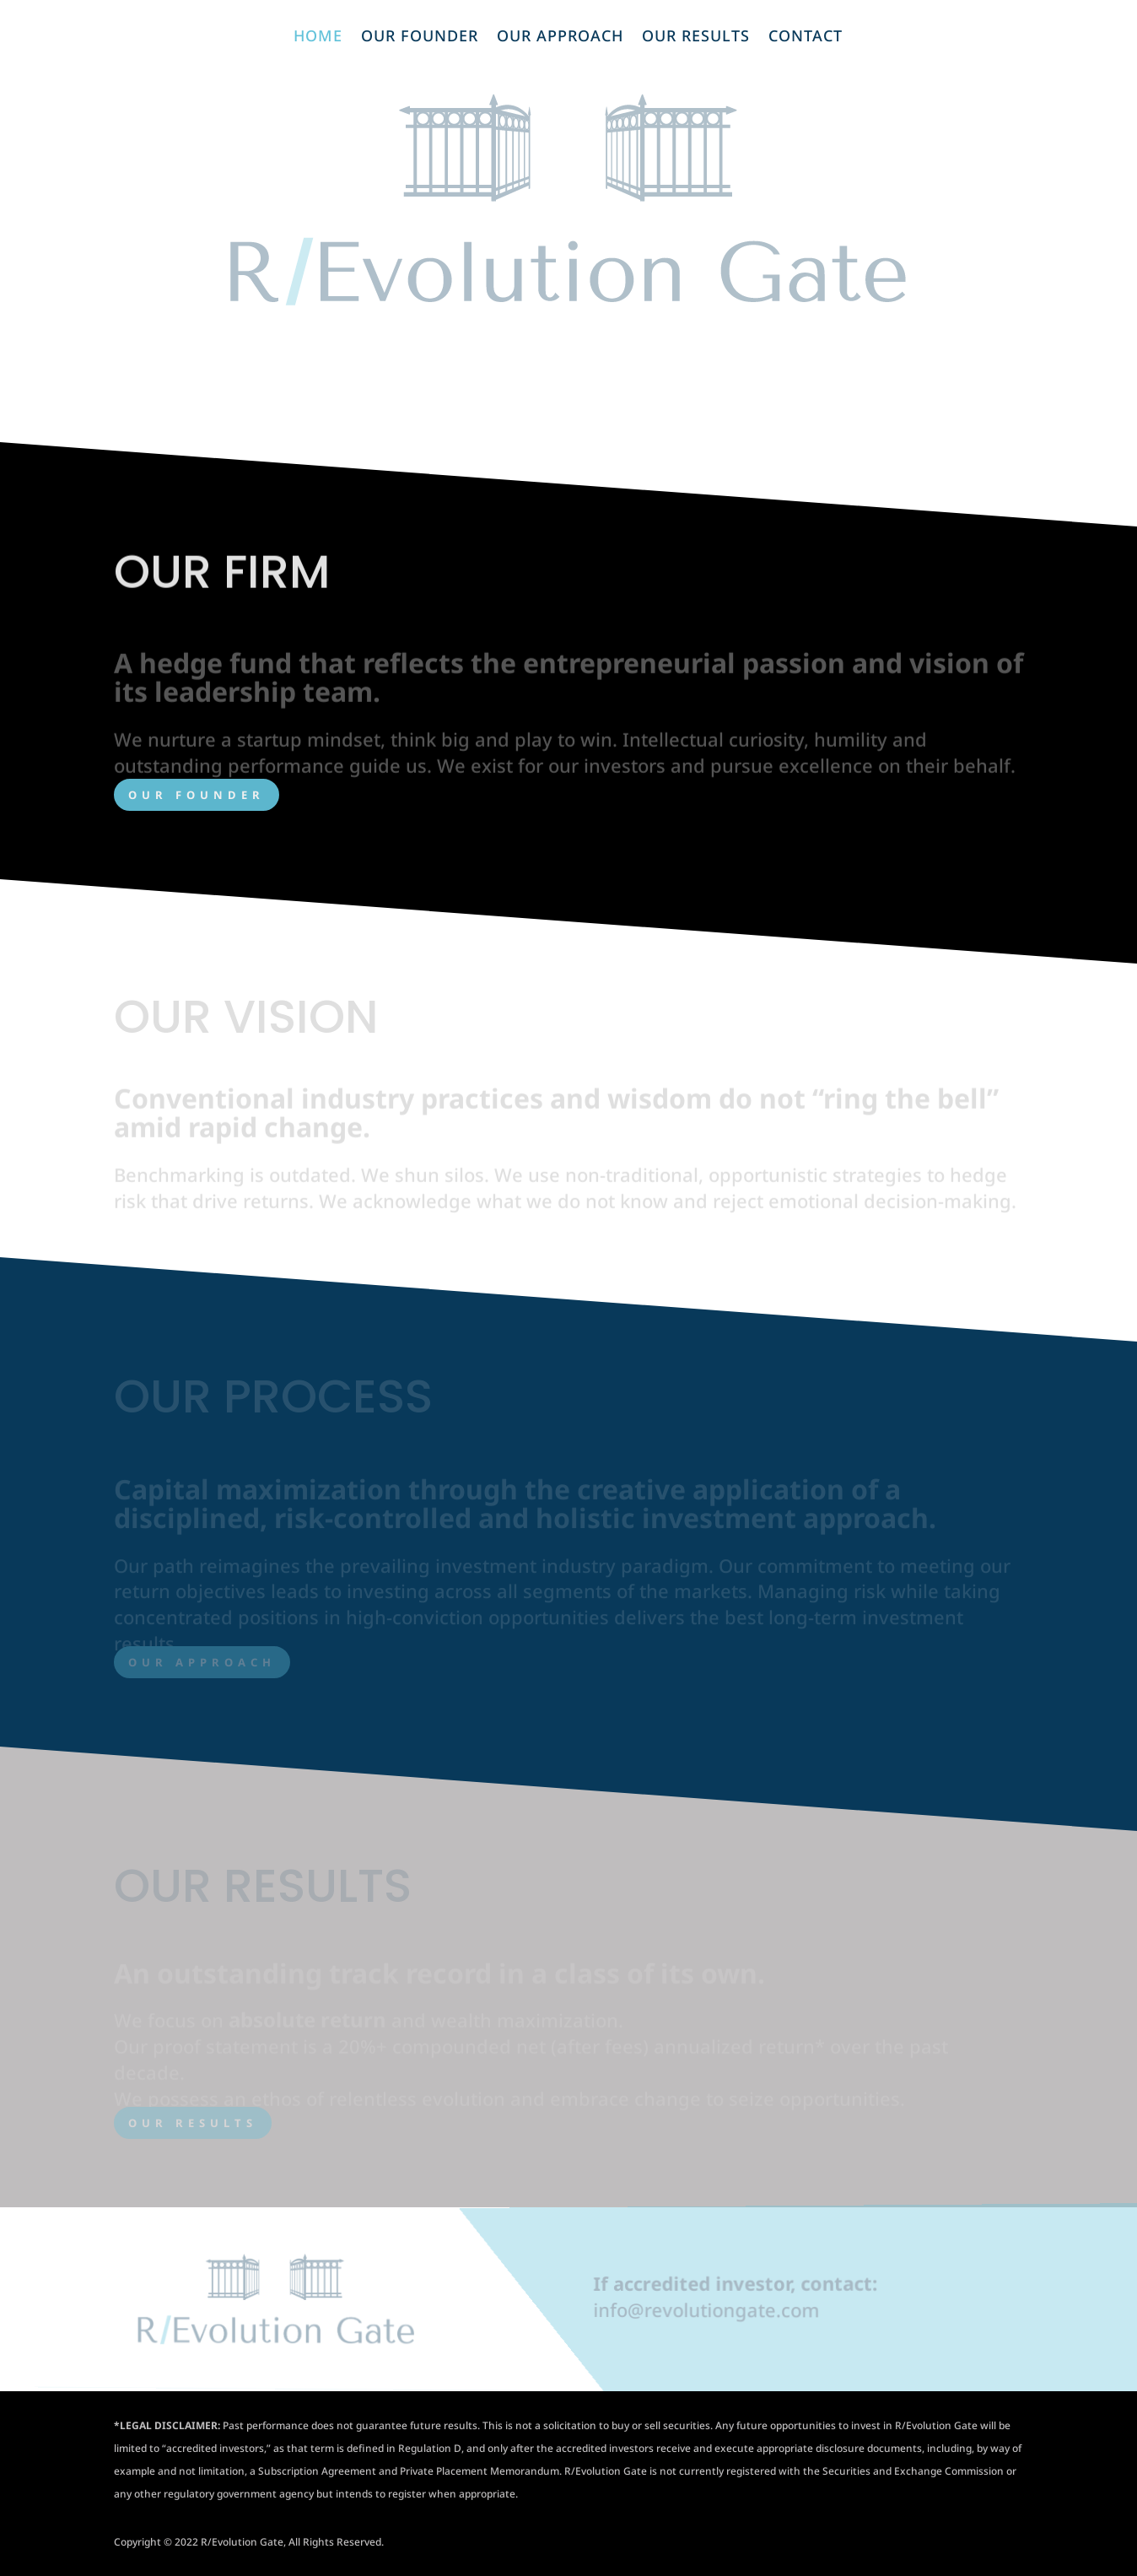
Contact (805, 38)
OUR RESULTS (192, 2122)
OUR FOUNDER (196, 794)
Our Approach (560, 38)
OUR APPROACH (202, 1662)
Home (318, 38)
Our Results (696, 38)
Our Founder (419, 38)
